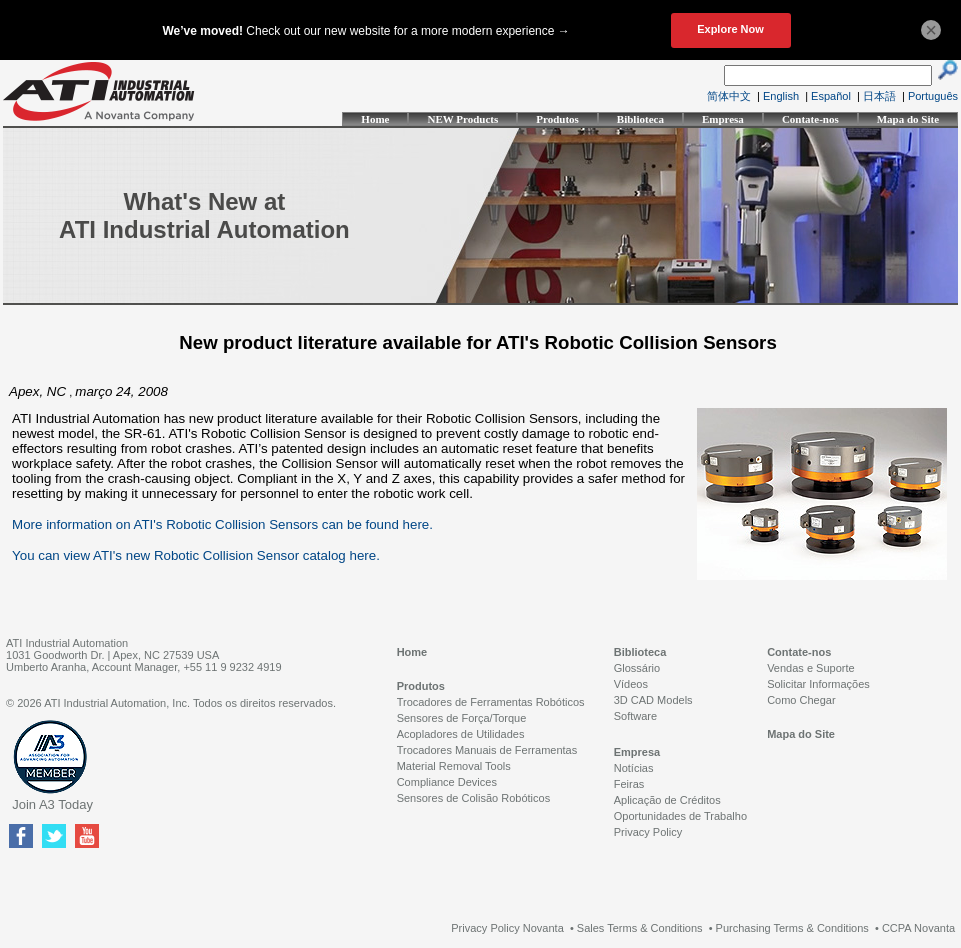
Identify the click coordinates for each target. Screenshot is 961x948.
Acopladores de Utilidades (461, 734)
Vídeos (631, 684)
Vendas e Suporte (810, 668)
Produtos (557, 119)
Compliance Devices (447, 782)
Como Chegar (801, 700)
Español (831, 96)
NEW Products (462, 119)
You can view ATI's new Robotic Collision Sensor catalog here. (196, 555)
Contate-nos (810, 119)
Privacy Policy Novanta (507, 928)
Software (635, 716)
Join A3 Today (52, 804)
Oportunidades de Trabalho (680, 816)
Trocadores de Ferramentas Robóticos (491, 702)
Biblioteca (640, 119)
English (781, 96)
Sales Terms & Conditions (640, 928)
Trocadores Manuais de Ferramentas (487, 750)
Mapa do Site (908, 119)
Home (375, 119)
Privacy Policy (648, 832)
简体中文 (729, 96)
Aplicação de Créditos (667, 800)
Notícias (634, 768)
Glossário (637, 668)
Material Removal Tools (454, 766)
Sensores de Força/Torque (462, 718)
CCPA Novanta (918, 928)
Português (933, 96)
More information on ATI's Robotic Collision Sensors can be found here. (222, 524)
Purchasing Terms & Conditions (792, 928)
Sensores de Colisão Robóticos (473, 798)
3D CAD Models (653, 700)
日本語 (879, 96)
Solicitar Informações (818, 684)
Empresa (723, 119)
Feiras (629, 784)
